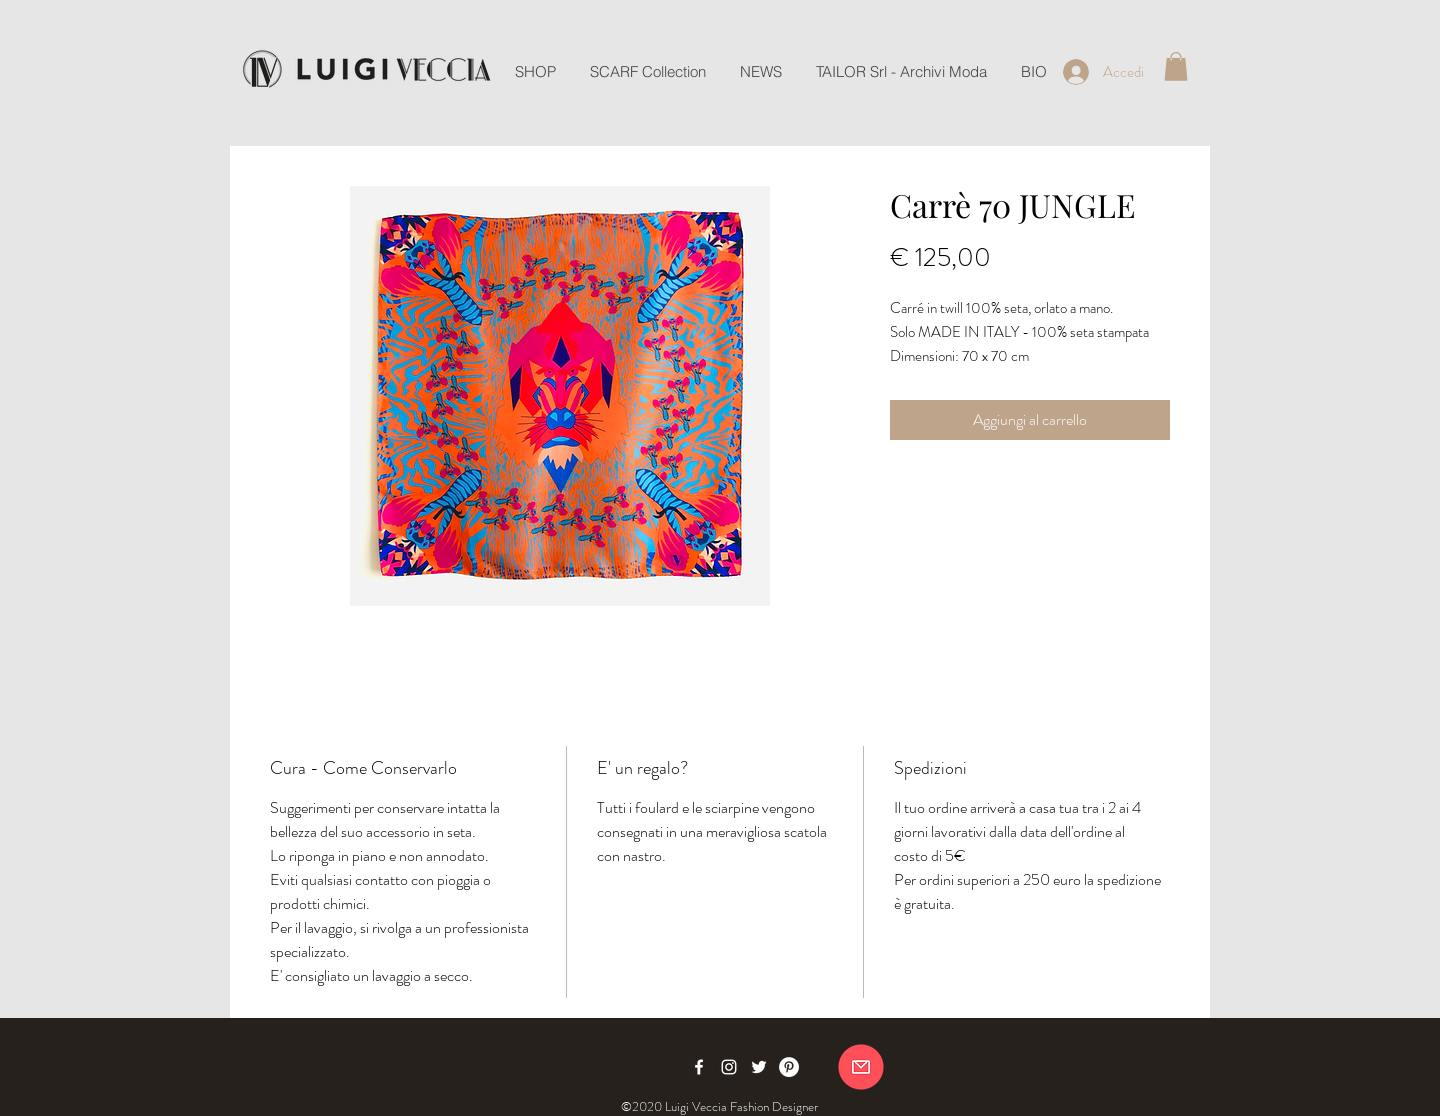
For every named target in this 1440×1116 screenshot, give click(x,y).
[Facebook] (699, 1067)
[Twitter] (759, 1067)
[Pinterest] (789, 1067)
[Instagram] (729, 1067)
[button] (1176, 66)
